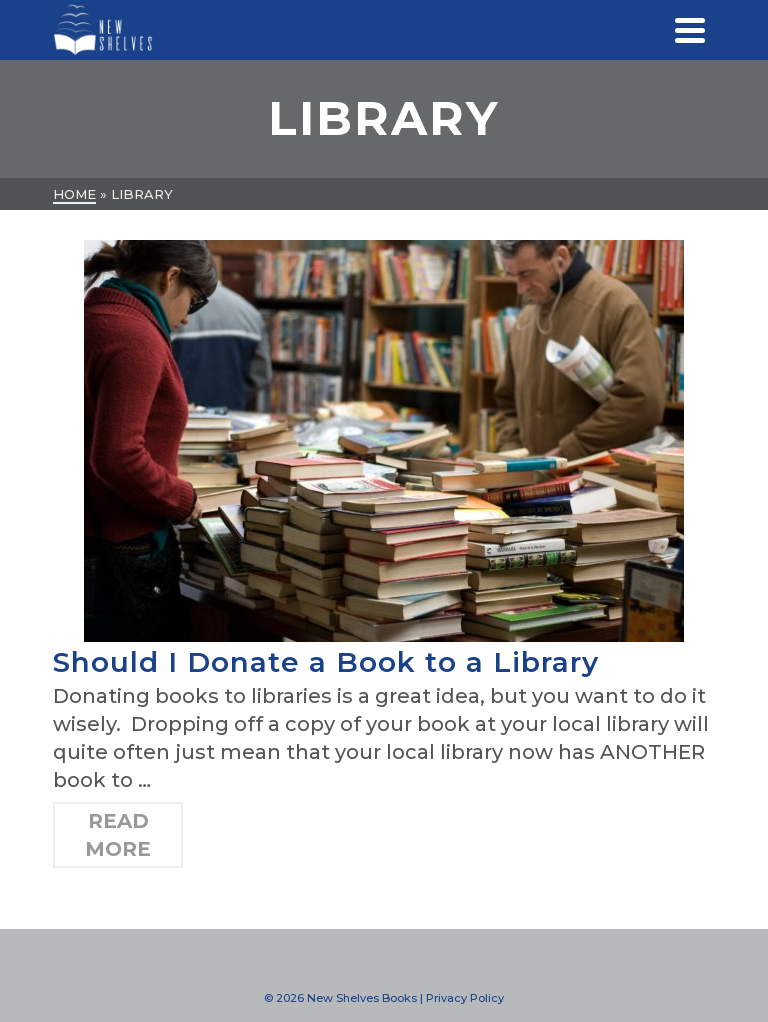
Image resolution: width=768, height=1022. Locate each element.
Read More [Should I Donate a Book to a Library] (118, 835)
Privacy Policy (465, 998)
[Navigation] (690, 30)
